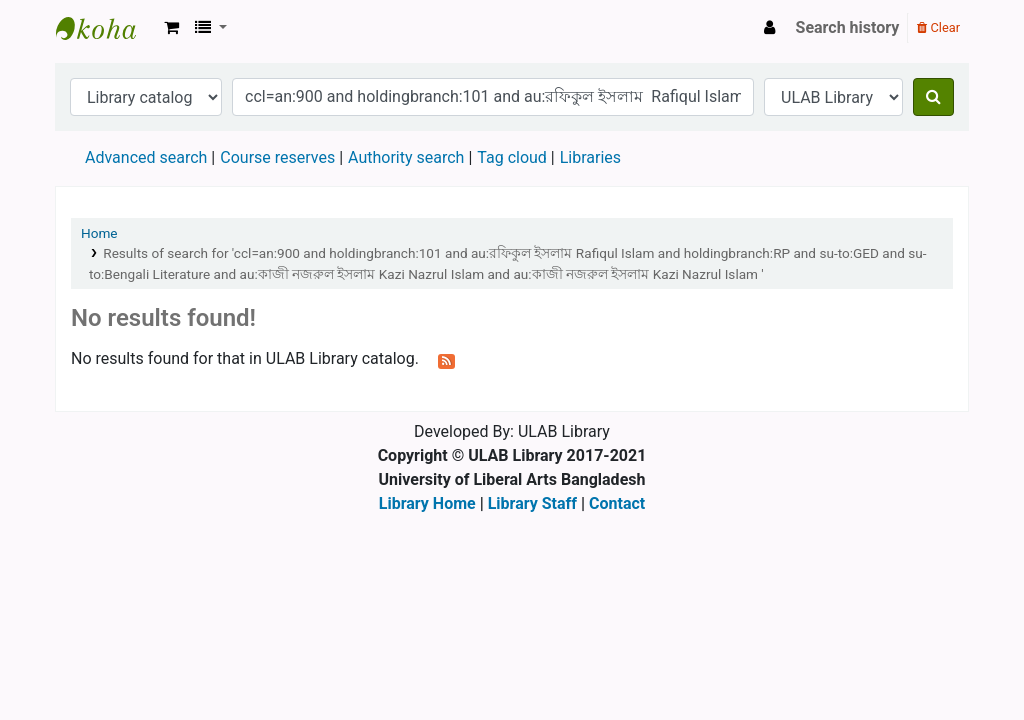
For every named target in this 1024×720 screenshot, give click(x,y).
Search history (848, 27)
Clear (938, 27)
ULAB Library (106, 28)
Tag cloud (512, 157)
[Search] (933, 97)
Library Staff (532, 503)
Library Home (427, 503)
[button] (171, 28)
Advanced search (146, 157)
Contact (617, 503)
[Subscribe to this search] (446, 360)
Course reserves (277, 157)
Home (99, 233)
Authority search (406, 157)
